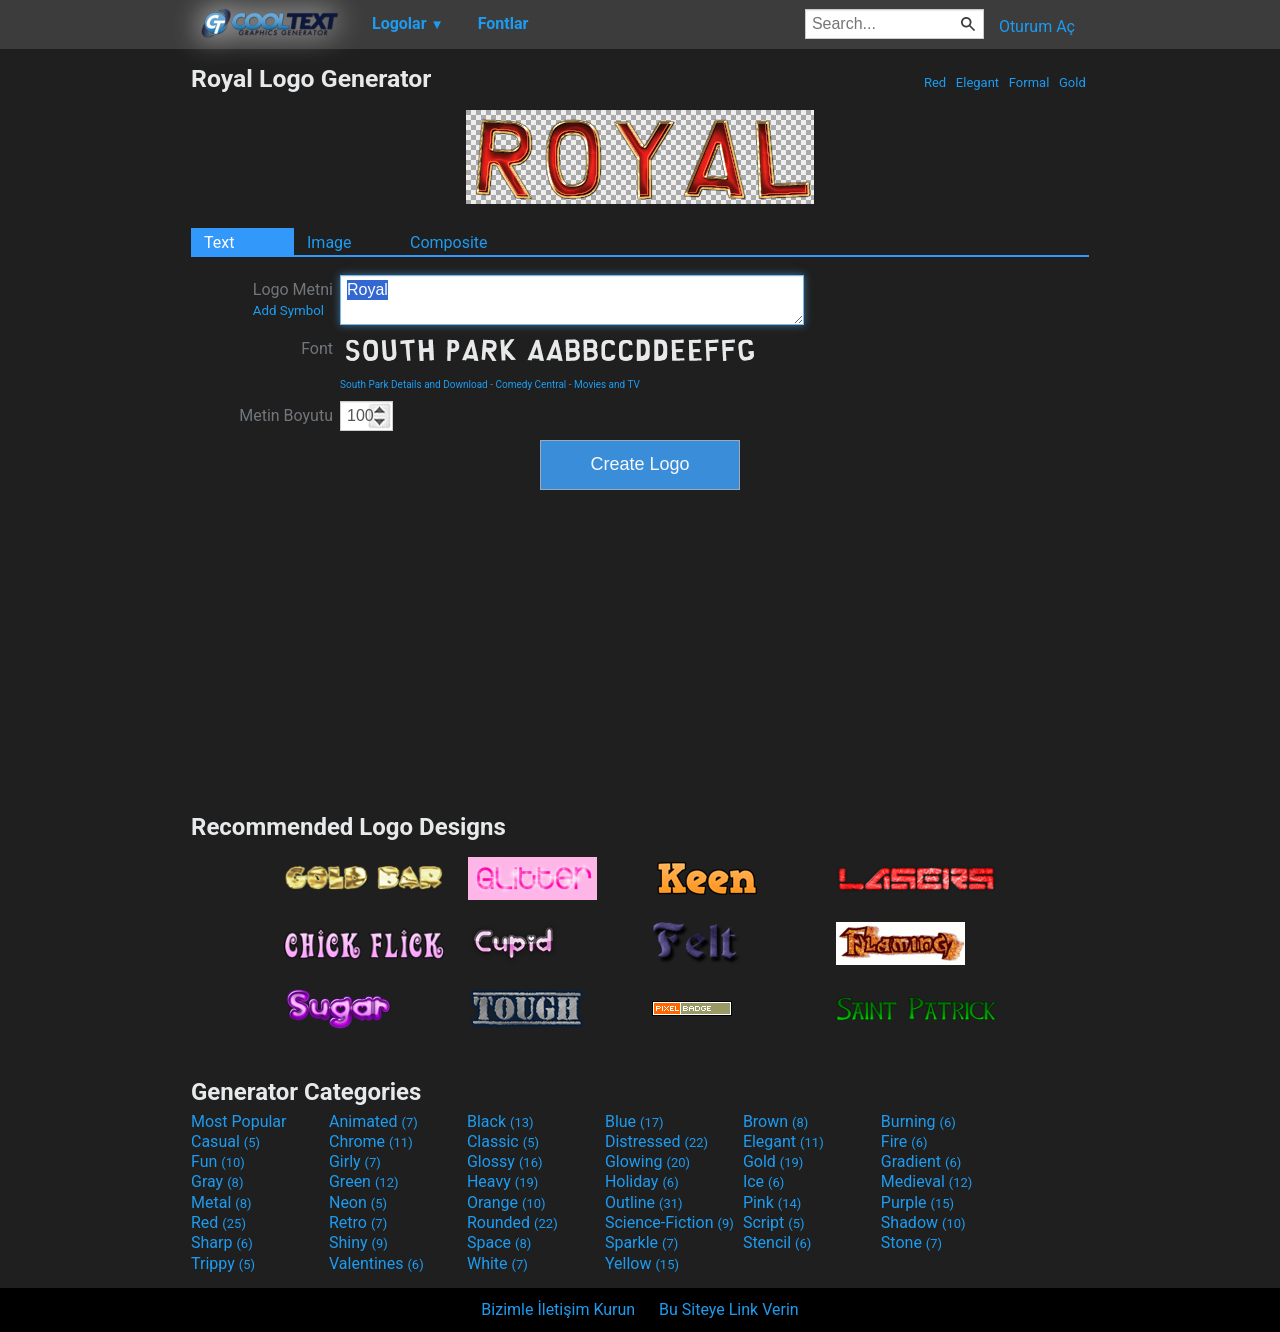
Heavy (502, 1181)
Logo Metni (293, 299)
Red (935, 82)
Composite (449, 242)
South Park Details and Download (414, 384)
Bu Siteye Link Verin (729, 1309)
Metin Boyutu (286, 415)
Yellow (642, 1263)
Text (219, 242)
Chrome (371, 1141)
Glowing (647, 1161)
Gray (217, 1181)
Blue (634, 1121)
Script (774, 1222)
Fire (904, 1141)
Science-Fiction (669, 1222)
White (497, 1263)
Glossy (505, 1161)
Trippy (223, 1263)
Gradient (921, 1161)
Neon (358, 1202)
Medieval (927, 1181)
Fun (218, 1161)
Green (364, 1181)
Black (500, 1121)
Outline (644, 1202)
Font (317, 348)
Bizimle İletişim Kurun (558, 1309)
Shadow (923, 1222)
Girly (355, 1161)
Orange (506, 1202)
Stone (911, 1242)
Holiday (642, 1181)
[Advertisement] (95, 364)
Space (499, 1242)
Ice (763, 1181)
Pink (772, 1202)
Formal (1029, 82)
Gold (1072, 82)
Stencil (777, 1242)
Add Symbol (288, 310)
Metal (221, 1202)
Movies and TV (607, 384)
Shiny (358, 1242)
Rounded (512, 1222)
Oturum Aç (1037, 26)
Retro (358, 1222)
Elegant (978, 82)
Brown (775, 1121)
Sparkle (641, 1242)
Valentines (376, 1263)
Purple (917, 1202)
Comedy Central (530, 384)
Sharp (222, 1242)
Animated (373, 1121)
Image (329, 242)
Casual (225, 1141)
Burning (918, 1121)
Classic (503, 1141)
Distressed (656, 1141)
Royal (572, 300)
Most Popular (239, 1121)
